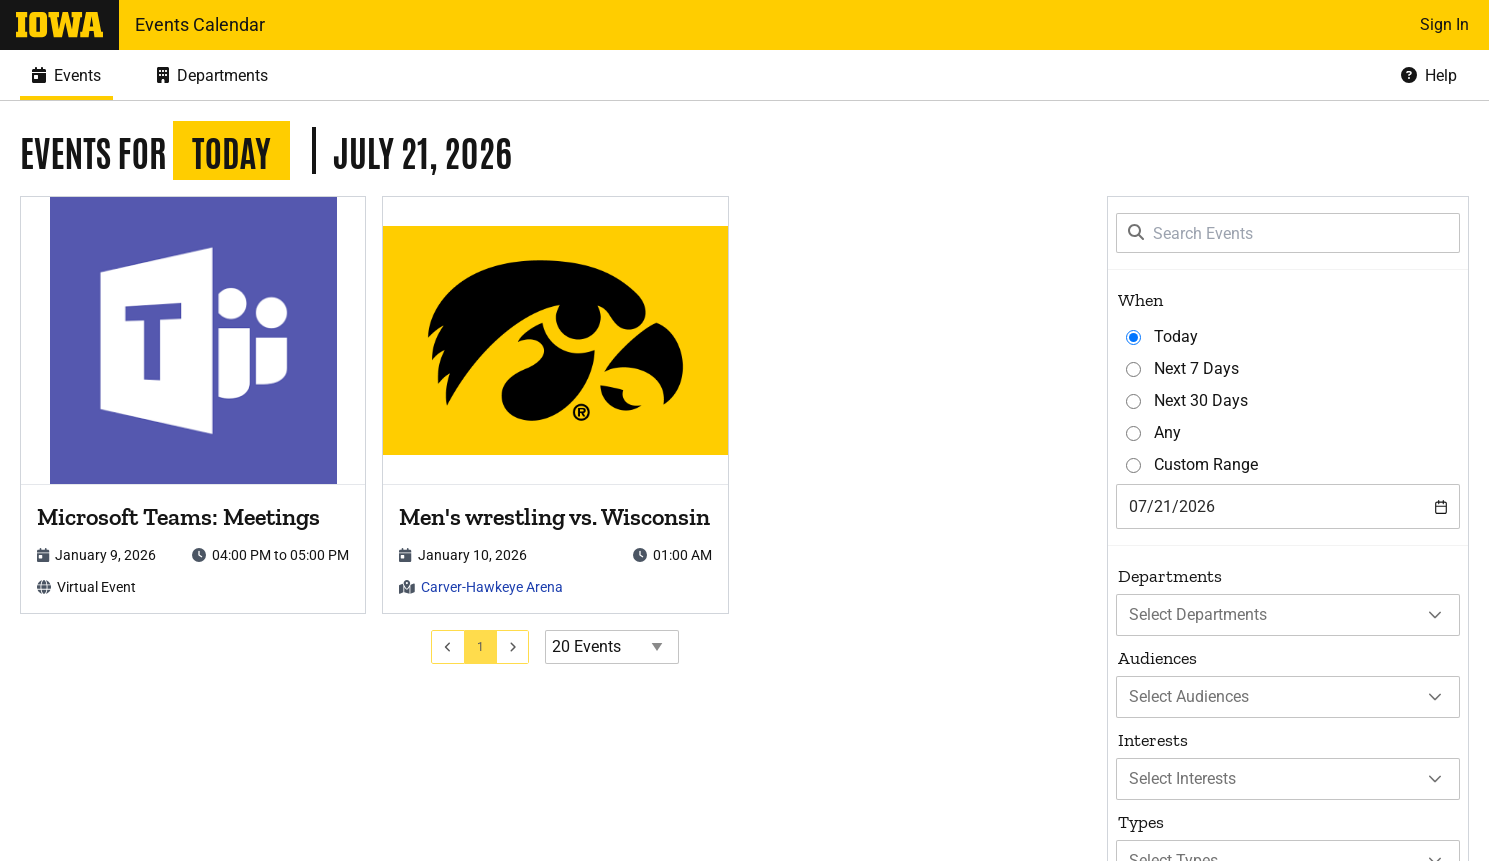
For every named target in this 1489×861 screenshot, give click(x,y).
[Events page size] (612, 647)
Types (1141, 822)
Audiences (1157, 658)
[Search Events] (1288, 233)
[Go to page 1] (481, 647)
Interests (1153, 740)
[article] (193, 405)
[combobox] (1288, 506)
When (1140, 300)
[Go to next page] (513, 647)
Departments (1170, 576)
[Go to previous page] (448, 647)
